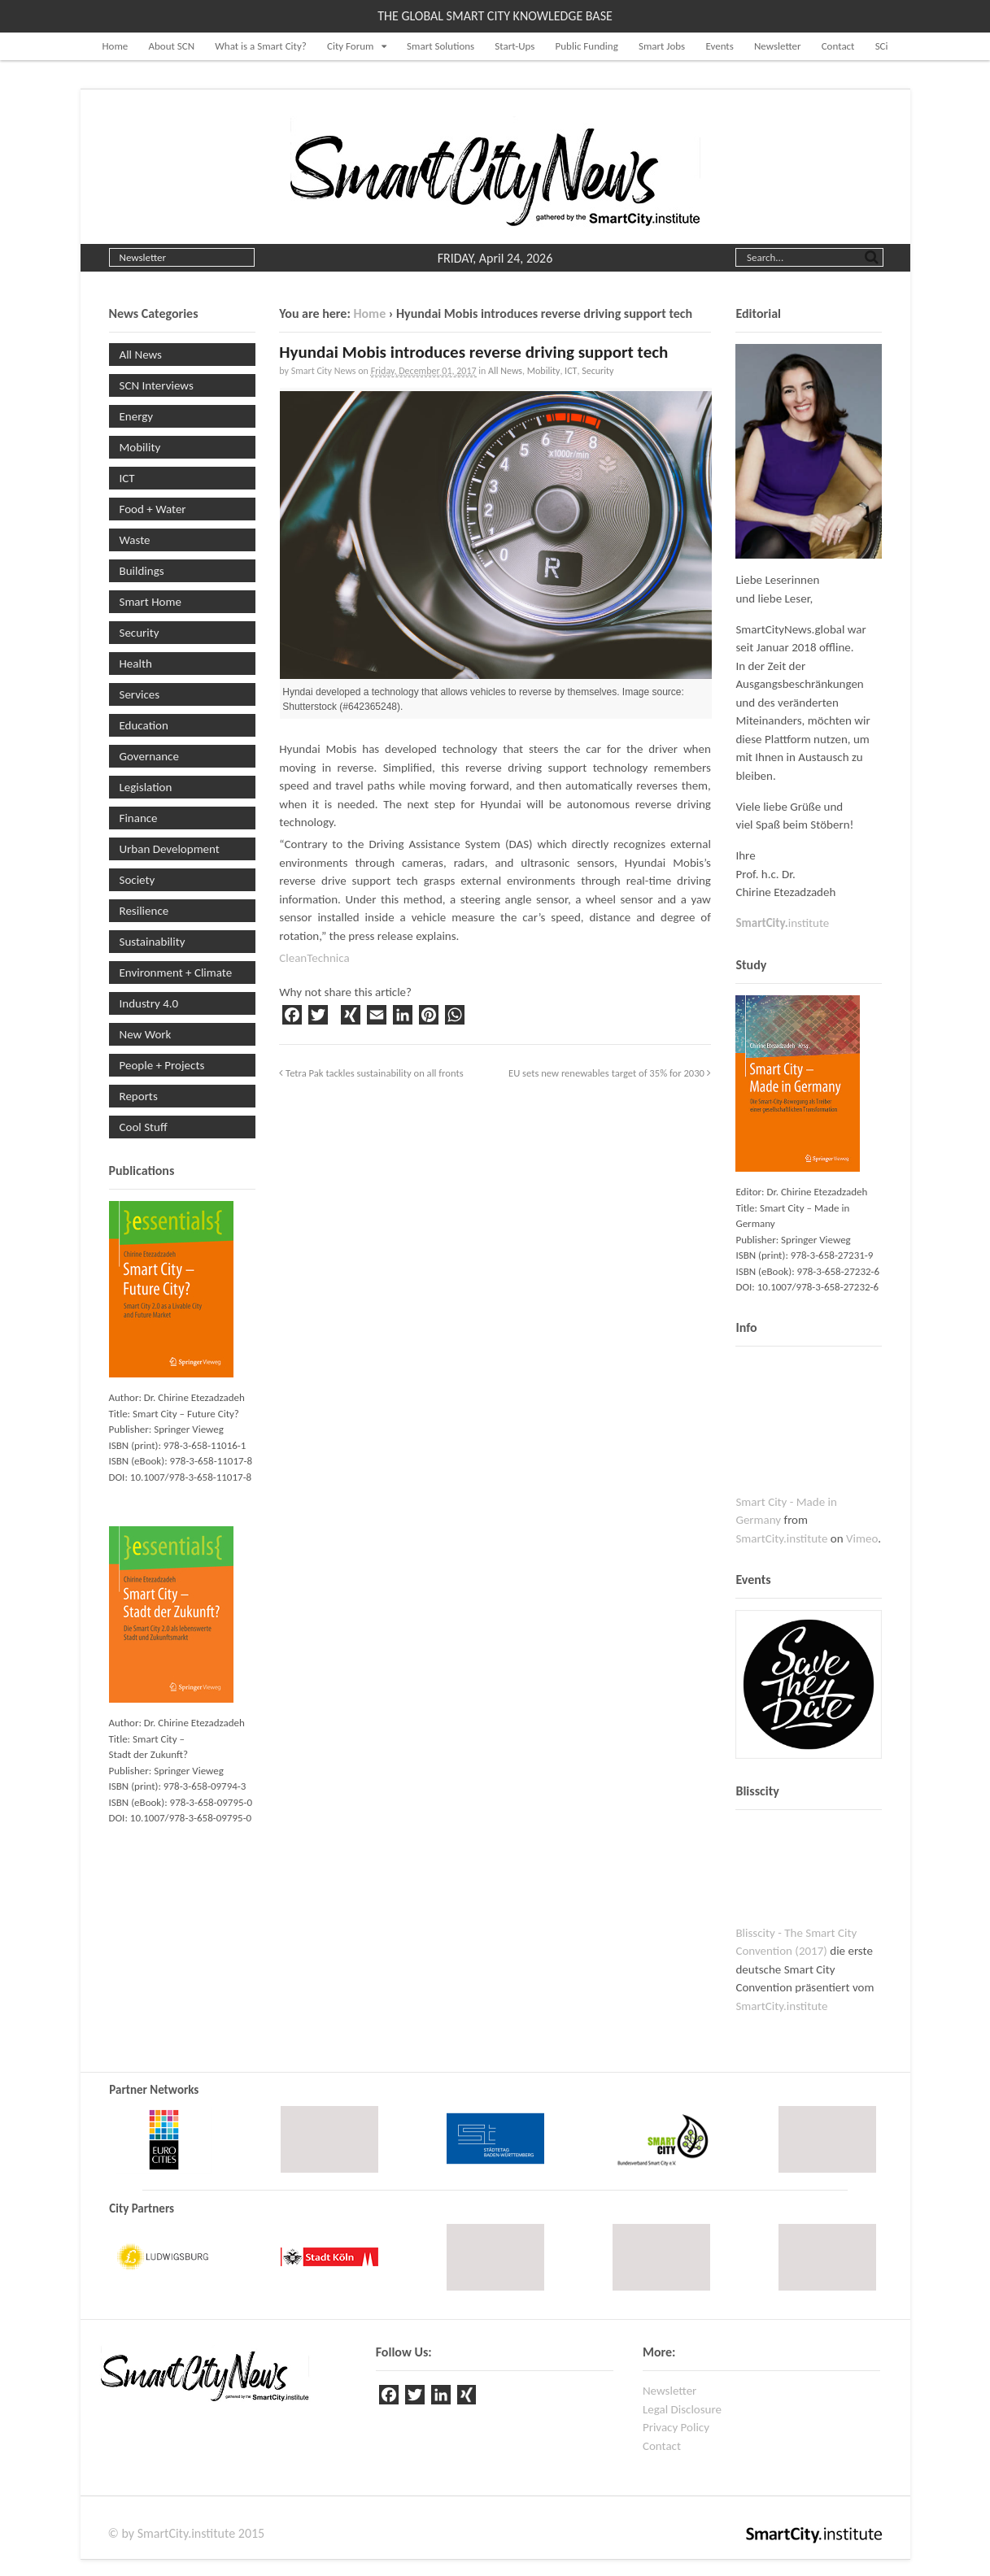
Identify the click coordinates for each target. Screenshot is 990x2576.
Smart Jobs (662, 46)
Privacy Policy (676, 2427)
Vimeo (862, 1538)
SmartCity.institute (781, 1538)
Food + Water (153, 509)
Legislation (146, 787)
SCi (881, 46)
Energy (137, 416)
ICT (571, 370)
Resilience (144, 910)
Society (137, 879)
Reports (139, 1096)
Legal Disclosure (682, 2409)
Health (136, 663)
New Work (146, 1034)
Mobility (543, 370)
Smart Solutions (440, 46)
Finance (139, 818)
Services (140, 694)
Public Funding (587, 46)
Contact (838, 46)
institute (782, 923)
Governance (149, 756)
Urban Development (170, 849)
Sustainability (152, 941)
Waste (135, 540)
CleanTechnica (314, 958)
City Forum (350, 46)
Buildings (142, 571)
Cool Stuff (144, 1127)
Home (115, 46)
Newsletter (777, 46)
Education (144, 725)
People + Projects (162, 1065)
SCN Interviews (157, 385)
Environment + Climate (176, 972)
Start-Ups (514, 46)
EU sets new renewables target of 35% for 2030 (609, 1073)
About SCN (171, 46)
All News (505, 370)
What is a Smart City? (261, 46)
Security (597, 370)
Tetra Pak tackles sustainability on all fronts (371, 1073)
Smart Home (150, 601)
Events (719, 46)
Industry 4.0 (149, 1003)
